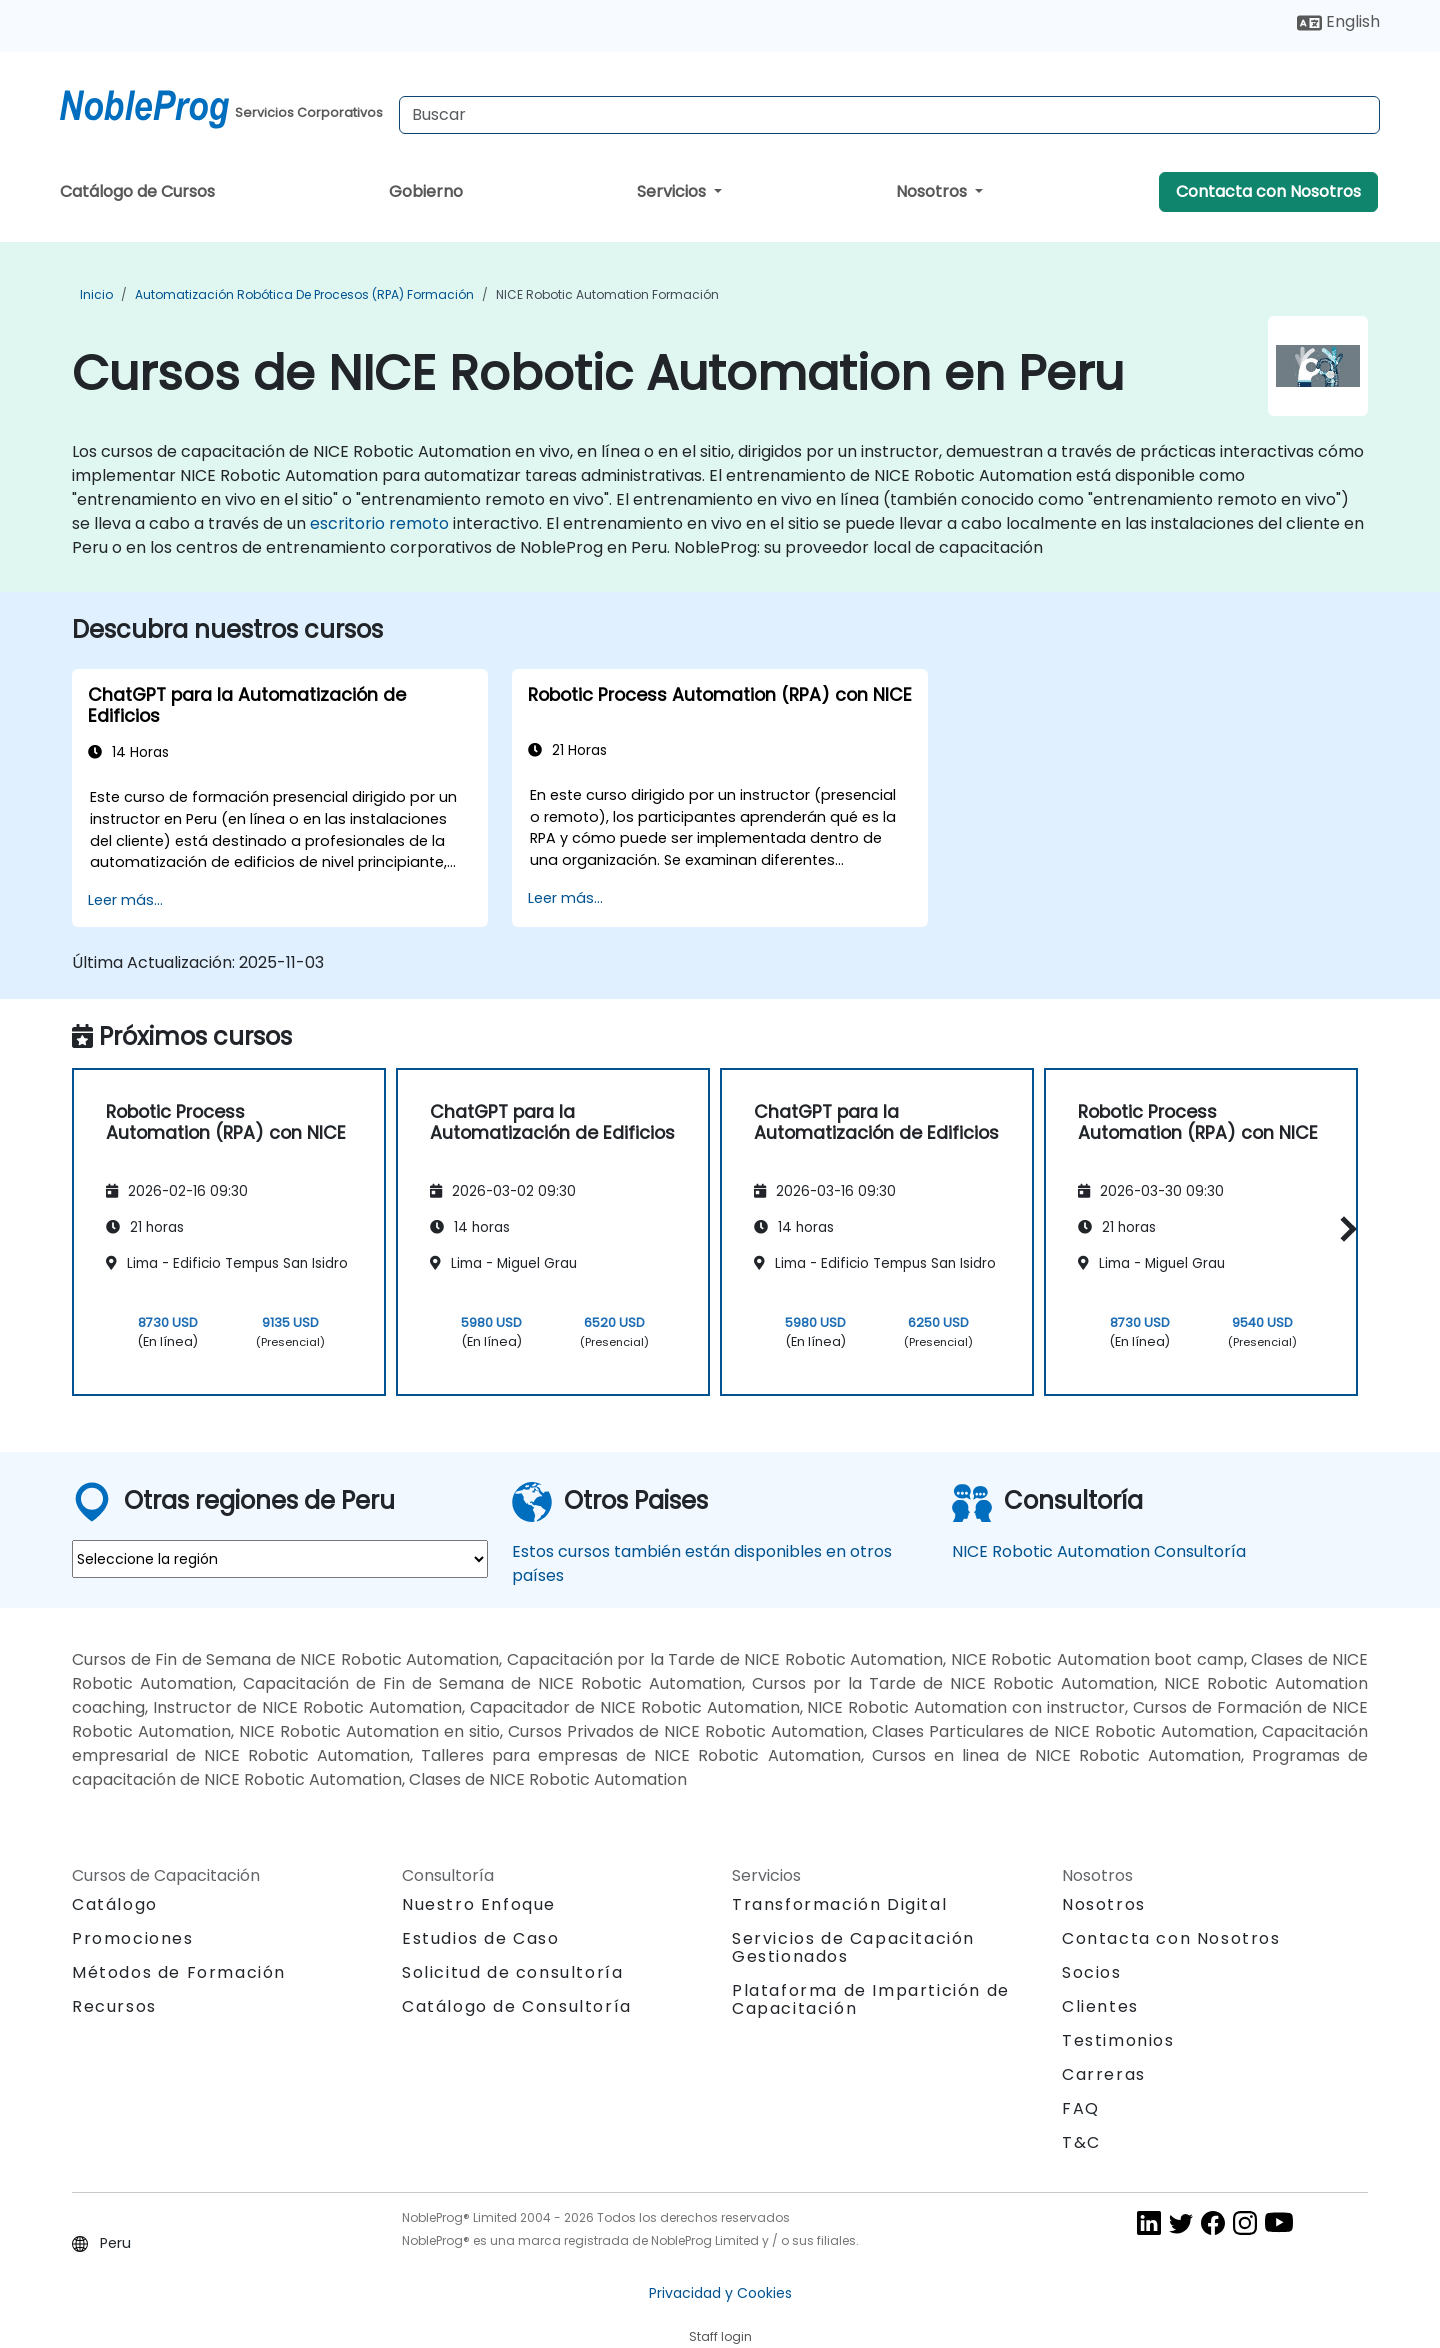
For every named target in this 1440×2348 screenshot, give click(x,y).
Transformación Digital (839, 1904)
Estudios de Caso (481, 1938)
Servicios (673, 191)
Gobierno (426, 191)
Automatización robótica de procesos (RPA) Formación (304, 294)
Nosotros (933, 191)
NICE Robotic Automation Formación (607, 294)
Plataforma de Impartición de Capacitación (871, 1999)
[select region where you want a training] (280, 1559)
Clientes (1100, 2006)
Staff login (720, 2336)
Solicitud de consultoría (512, 1973)
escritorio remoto (379, 523)
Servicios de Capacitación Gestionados (853, 1947)
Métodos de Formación (179, 1972)
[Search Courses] (889, 115)
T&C (1081, 2142)
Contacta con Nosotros (1268, 191)
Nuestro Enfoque (479, 1904)
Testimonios (1118, 2040)
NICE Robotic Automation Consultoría (1099, 1551)
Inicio (96, 294)
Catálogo (115, 1904)
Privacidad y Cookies (720, 2293)
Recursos (114, 2006)
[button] (1343, 1228)
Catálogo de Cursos (137, 191)
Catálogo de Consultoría (517, 2006)
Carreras (1104, 2074)
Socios (1092, 1972)
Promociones (133, 1938)
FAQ (1081, 2108)
